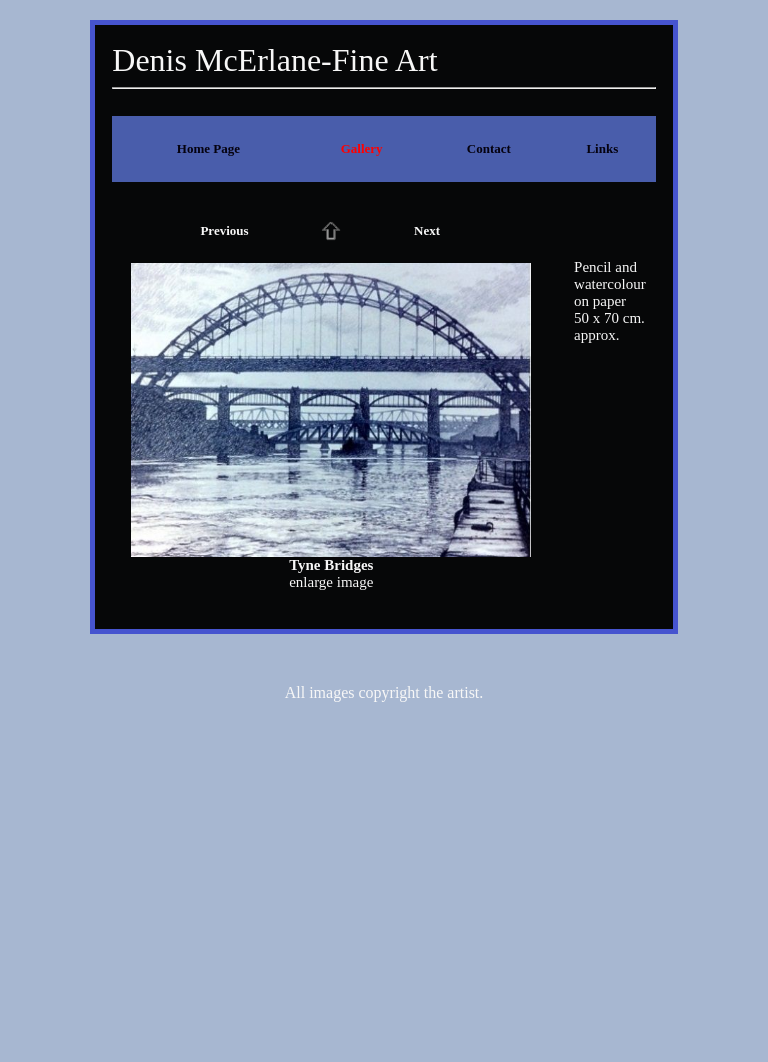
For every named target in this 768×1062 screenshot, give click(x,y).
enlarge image (331, 582)
